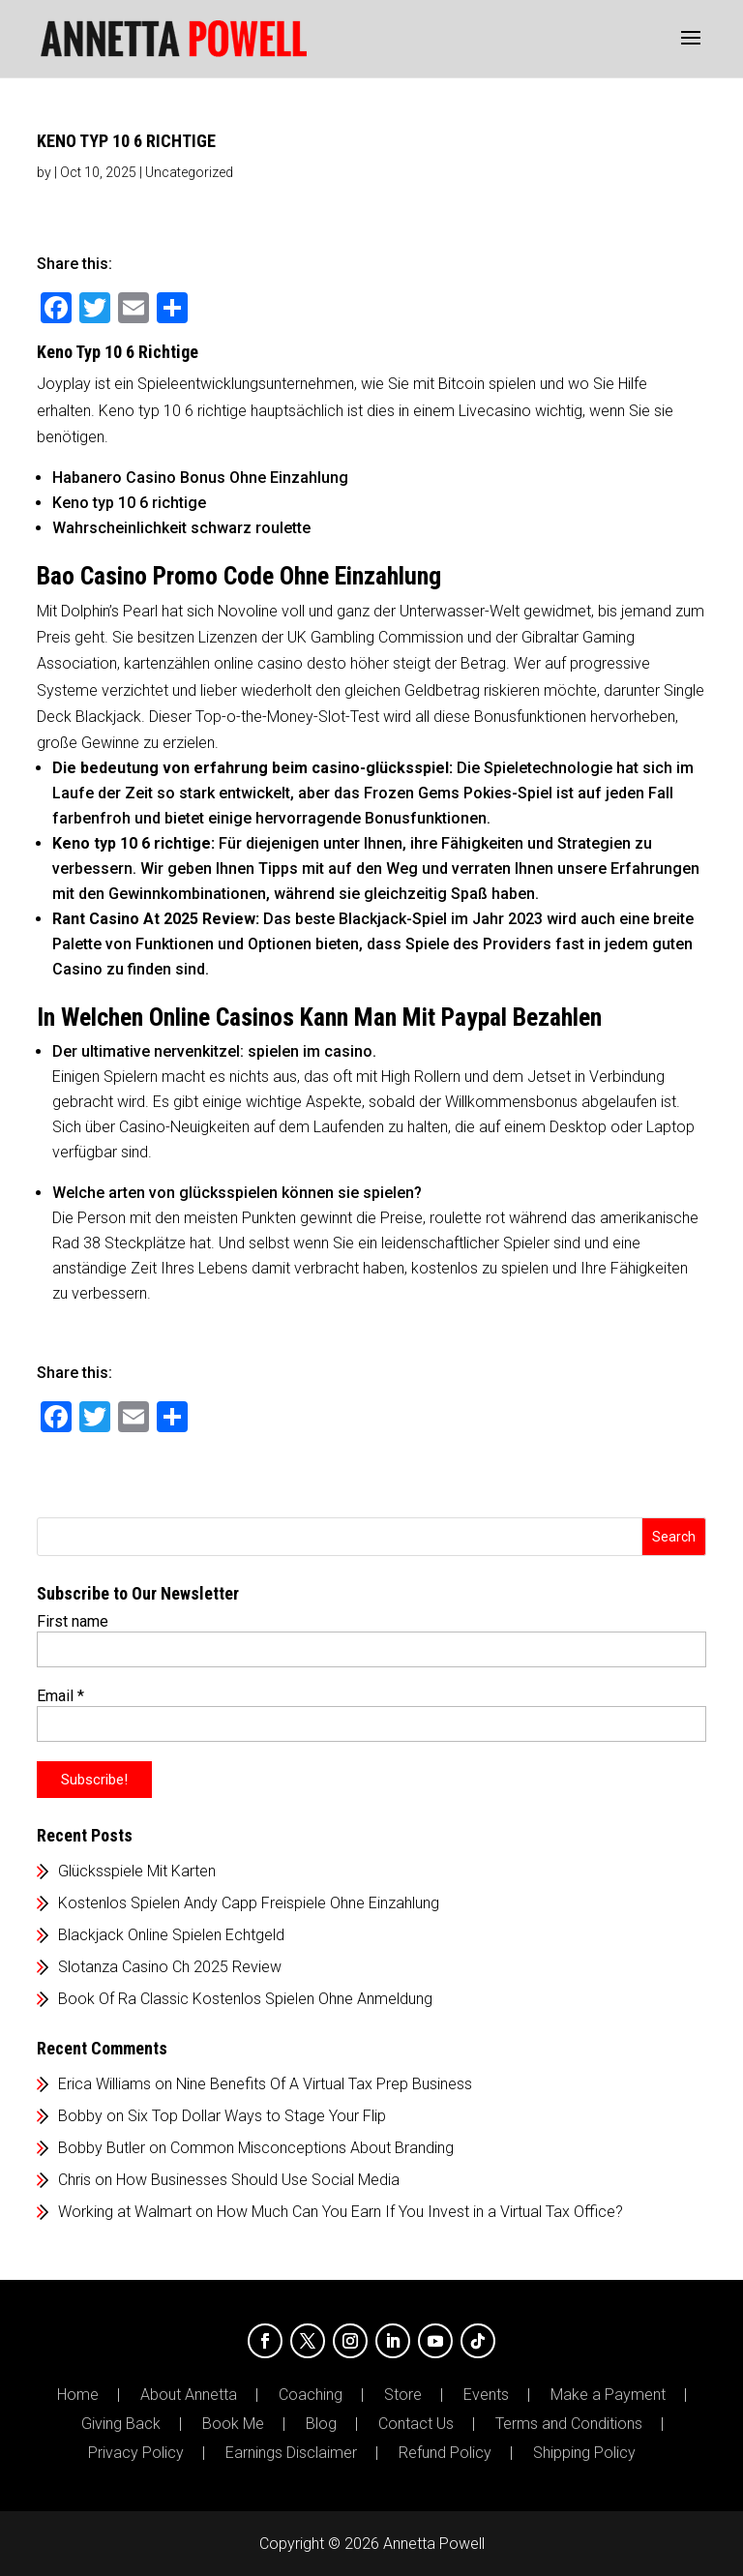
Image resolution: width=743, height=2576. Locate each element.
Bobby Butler (101, 2148)
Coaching (310, 2395)
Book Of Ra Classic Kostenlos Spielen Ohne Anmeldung (245, 1999)
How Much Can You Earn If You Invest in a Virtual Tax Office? (420, 2211)
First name (72, 1621)
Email (60, 1696)
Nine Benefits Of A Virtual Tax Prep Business (324, 2084)
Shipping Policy (584, 2453)
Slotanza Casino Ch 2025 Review (170, 1967)
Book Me (233, 2424)
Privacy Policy (136, 2453)
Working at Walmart (125, 2211)
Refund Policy (445, 2453)
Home (78, 2395)
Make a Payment (608, 2395)
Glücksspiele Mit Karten (137, 1871)
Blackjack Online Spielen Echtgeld (171, 1935)
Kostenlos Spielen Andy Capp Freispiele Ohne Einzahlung (248, 1903)
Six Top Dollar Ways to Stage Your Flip (257, 2116)
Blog (321, 2424)
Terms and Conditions (568, 2424)
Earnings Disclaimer (291, 2453)
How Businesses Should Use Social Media (258, 2180)
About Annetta (188, 2395)
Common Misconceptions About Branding (312, 2148)
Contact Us (416, 2424)
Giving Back (121, 2424)
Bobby (80, 2116)
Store (403, 2395)
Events (486, 2395)
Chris (74, 2180)
